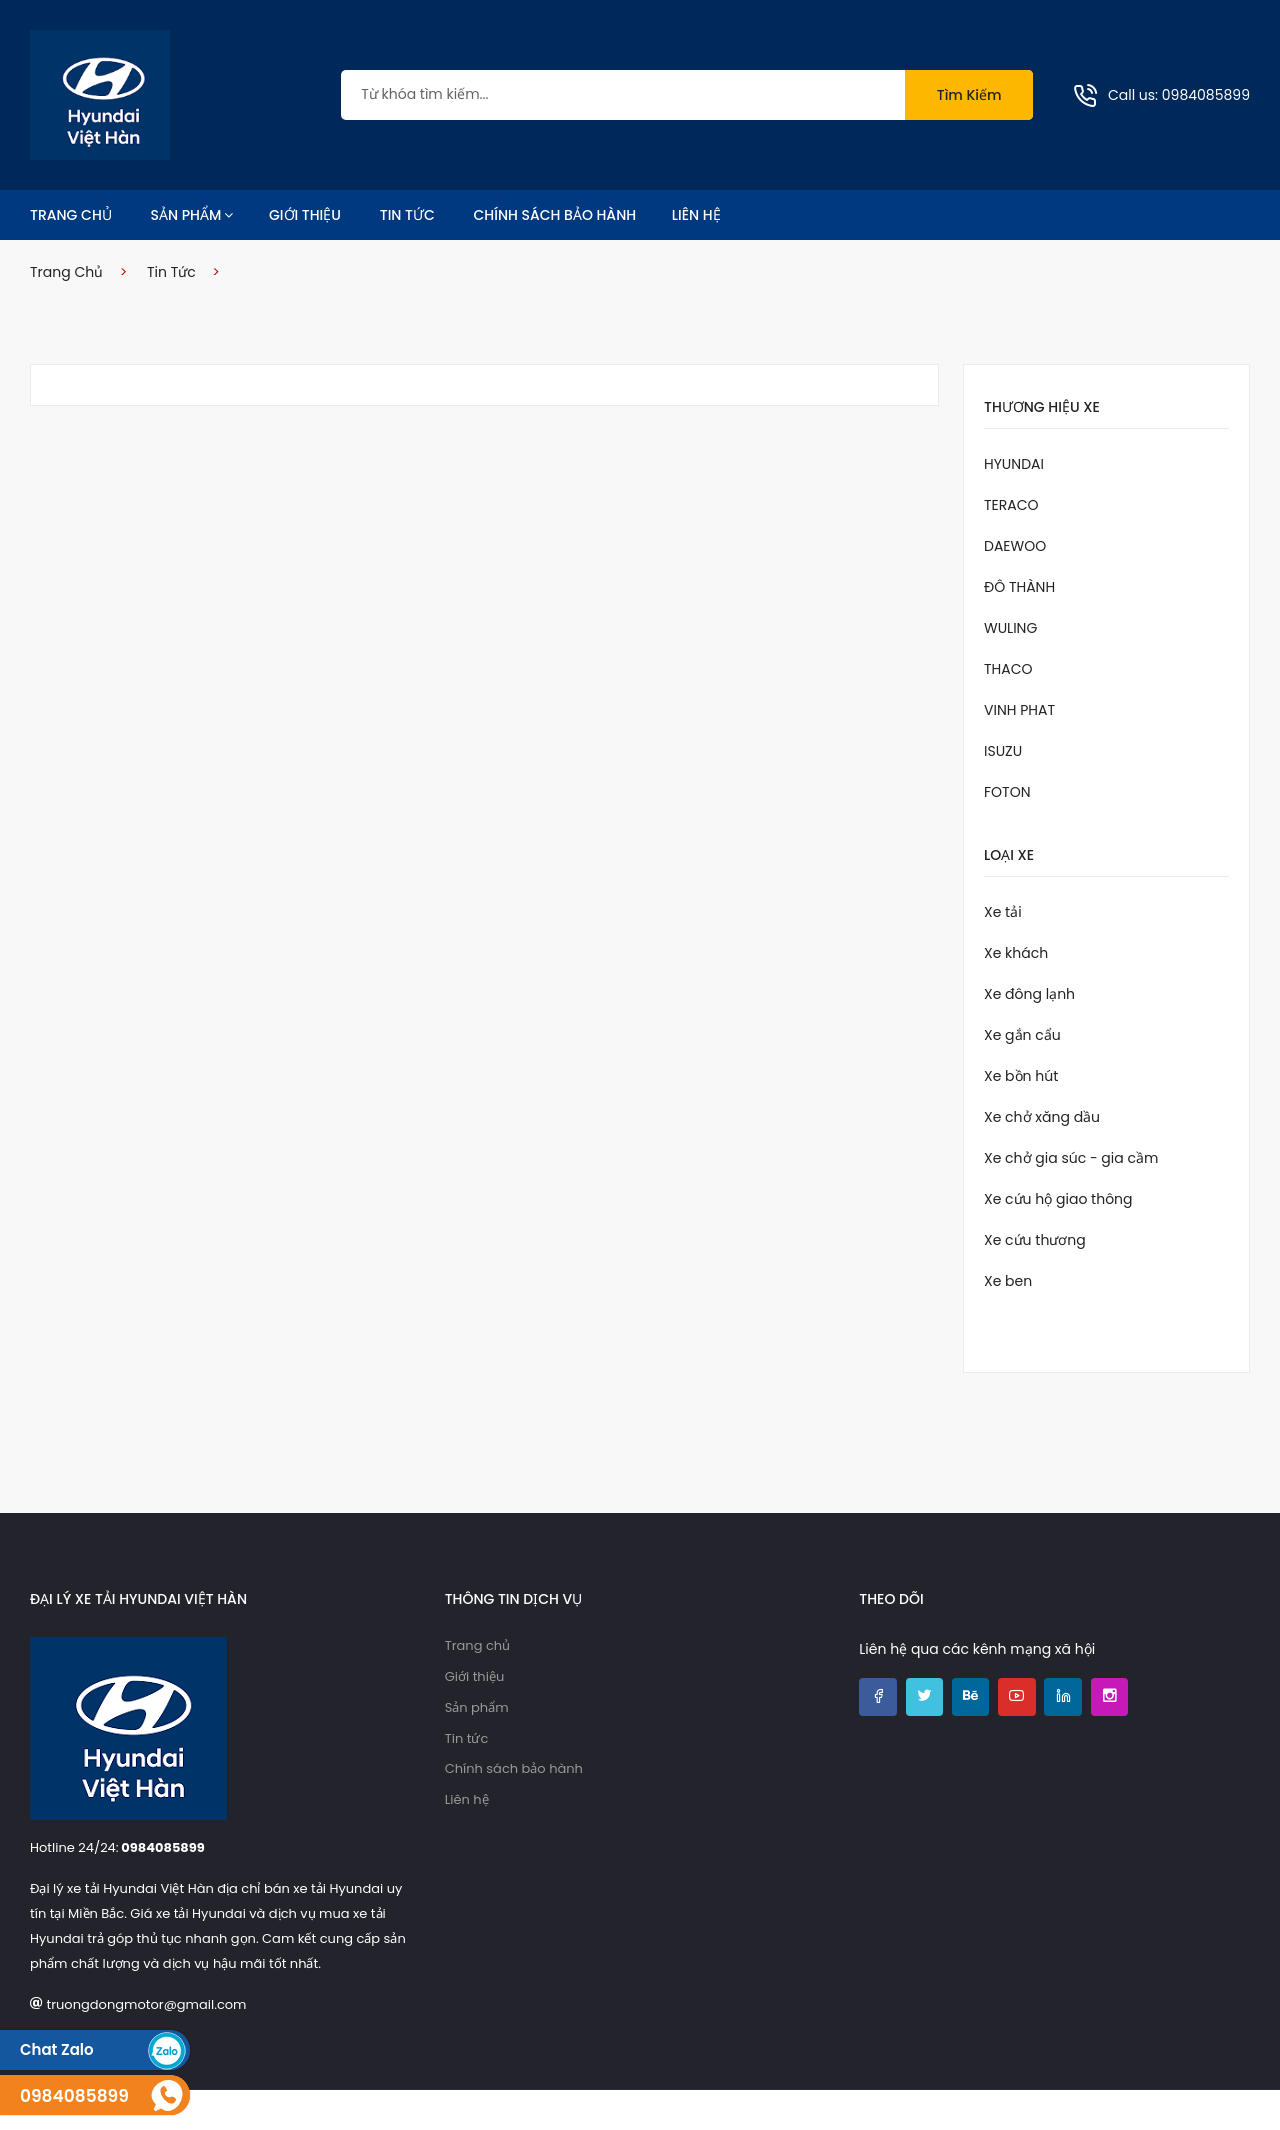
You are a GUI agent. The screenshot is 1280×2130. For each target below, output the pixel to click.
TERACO (1011, 545)
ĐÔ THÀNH (1019, 627)
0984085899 (1206, 115)
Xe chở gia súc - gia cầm (1071, 1198)
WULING (1010, 668)
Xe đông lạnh (1029, 1034)
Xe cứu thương (1035, 1280)
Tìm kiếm (969, 115)
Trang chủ (71, 255)
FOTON (1007, 832)
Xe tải (1003, 952)
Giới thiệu (305, 255)
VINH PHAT (1019, 750)
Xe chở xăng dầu (1042, 1157)
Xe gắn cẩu (1022, 1075)
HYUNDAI (1014, 504)
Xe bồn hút (1021, 1116)
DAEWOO (1015, 586)
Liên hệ (696, 255)
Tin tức (407, 255)
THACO (1008, 709)
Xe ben (1008, 1321)
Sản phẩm (192, 255)
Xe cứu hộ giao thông (1058, 1239)
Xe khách (1016, 993)
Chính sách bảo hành (555, 255)
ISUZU (1003, 791)
